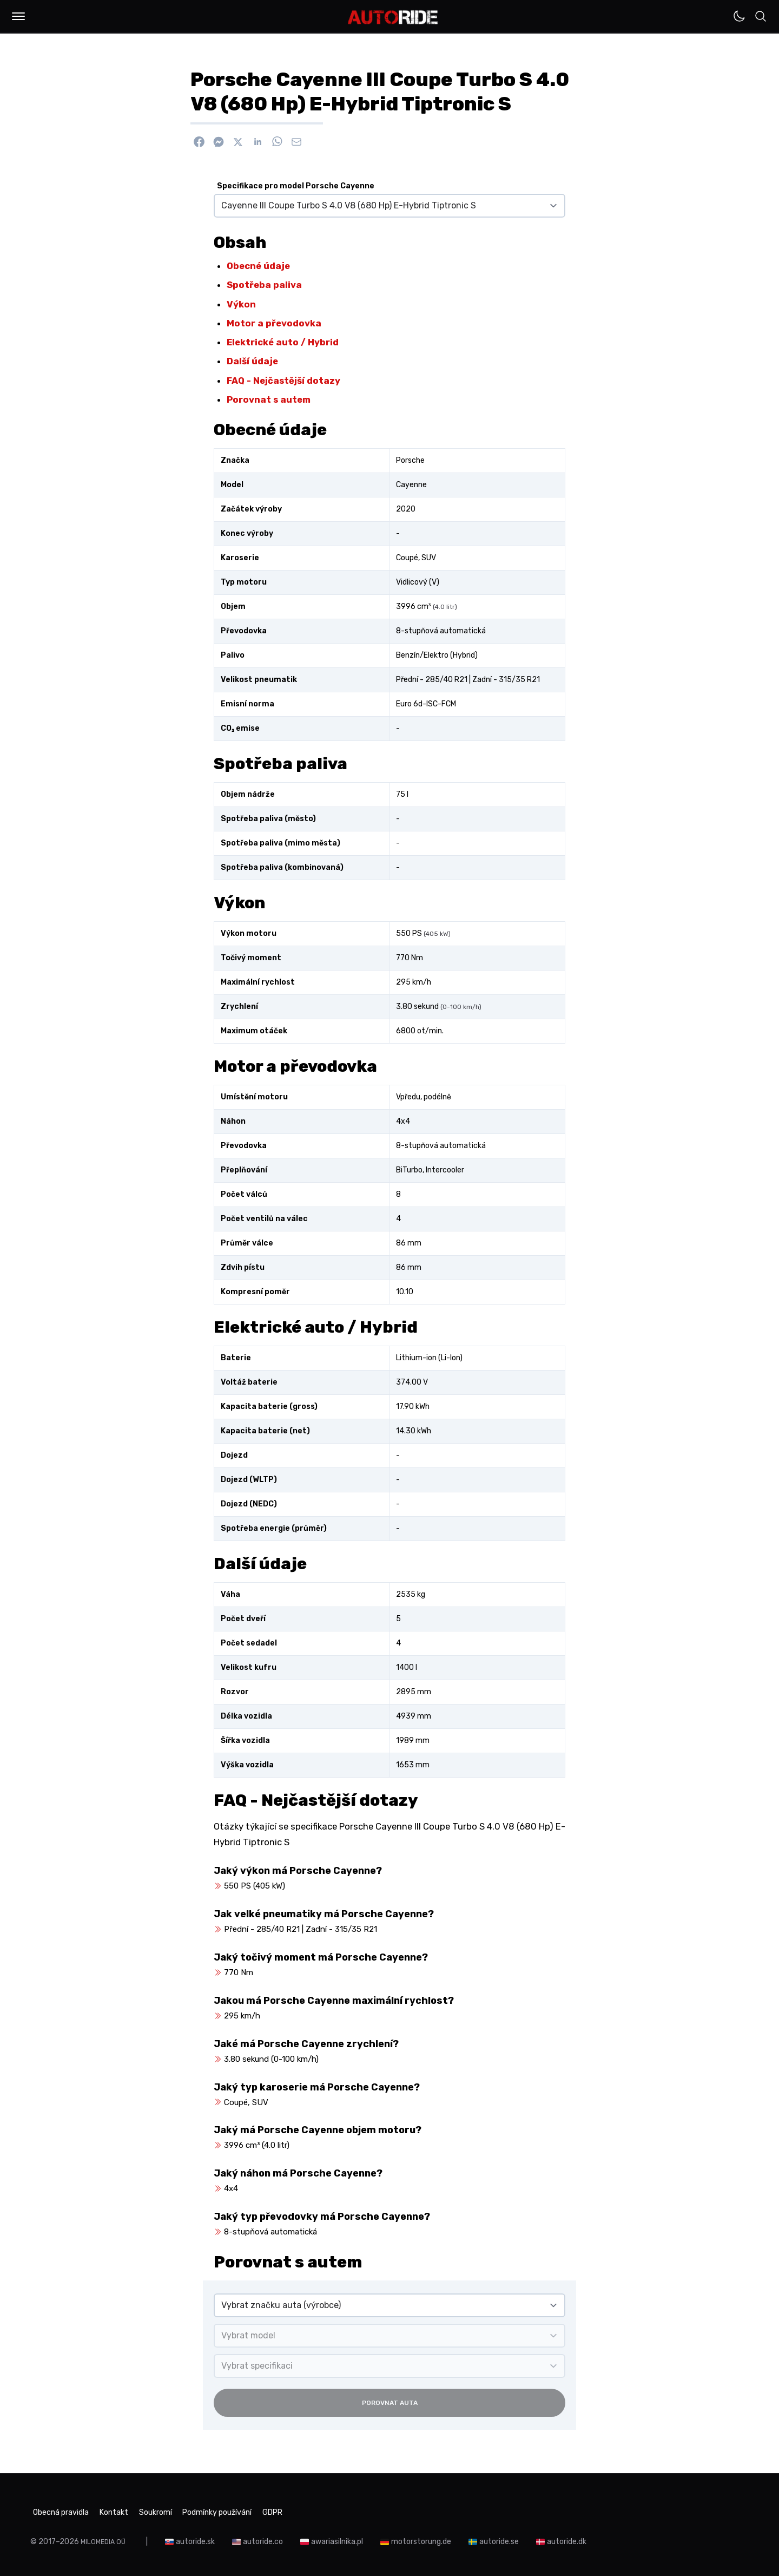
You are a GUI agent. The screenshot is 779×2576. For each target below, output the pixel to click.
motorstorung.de (424, 2537)
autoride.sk (198, 2537)
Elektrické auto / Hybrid (283, 342)
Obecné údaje (258, 265)
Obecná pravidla (63, 2511)
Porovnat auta (390, 2403)
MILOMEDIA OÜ (105, 2537)
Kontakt (129, 2511)
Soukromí (181, 2511)
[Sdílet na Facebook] (199, 141)
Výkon (241, 304)
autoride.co (266, 2537)
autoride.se (502, 2537)
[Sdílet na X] (238, 141)
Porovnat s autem (269, 399)
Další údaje (252, 361)
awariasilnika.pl (340, 2537)
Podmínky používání (258, 2511)
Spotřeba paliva (264, 284)
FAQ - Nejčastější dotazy (283, 380)
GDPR (327, 2511)
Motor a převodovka (274, 323)
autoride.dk (570, 2537)
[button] (18, 16)
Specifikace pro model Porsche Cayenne (295, 186)
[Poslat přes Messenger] (218, 141)
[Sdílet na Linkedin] (257, 141)
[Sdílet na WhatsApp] (277, 141)
